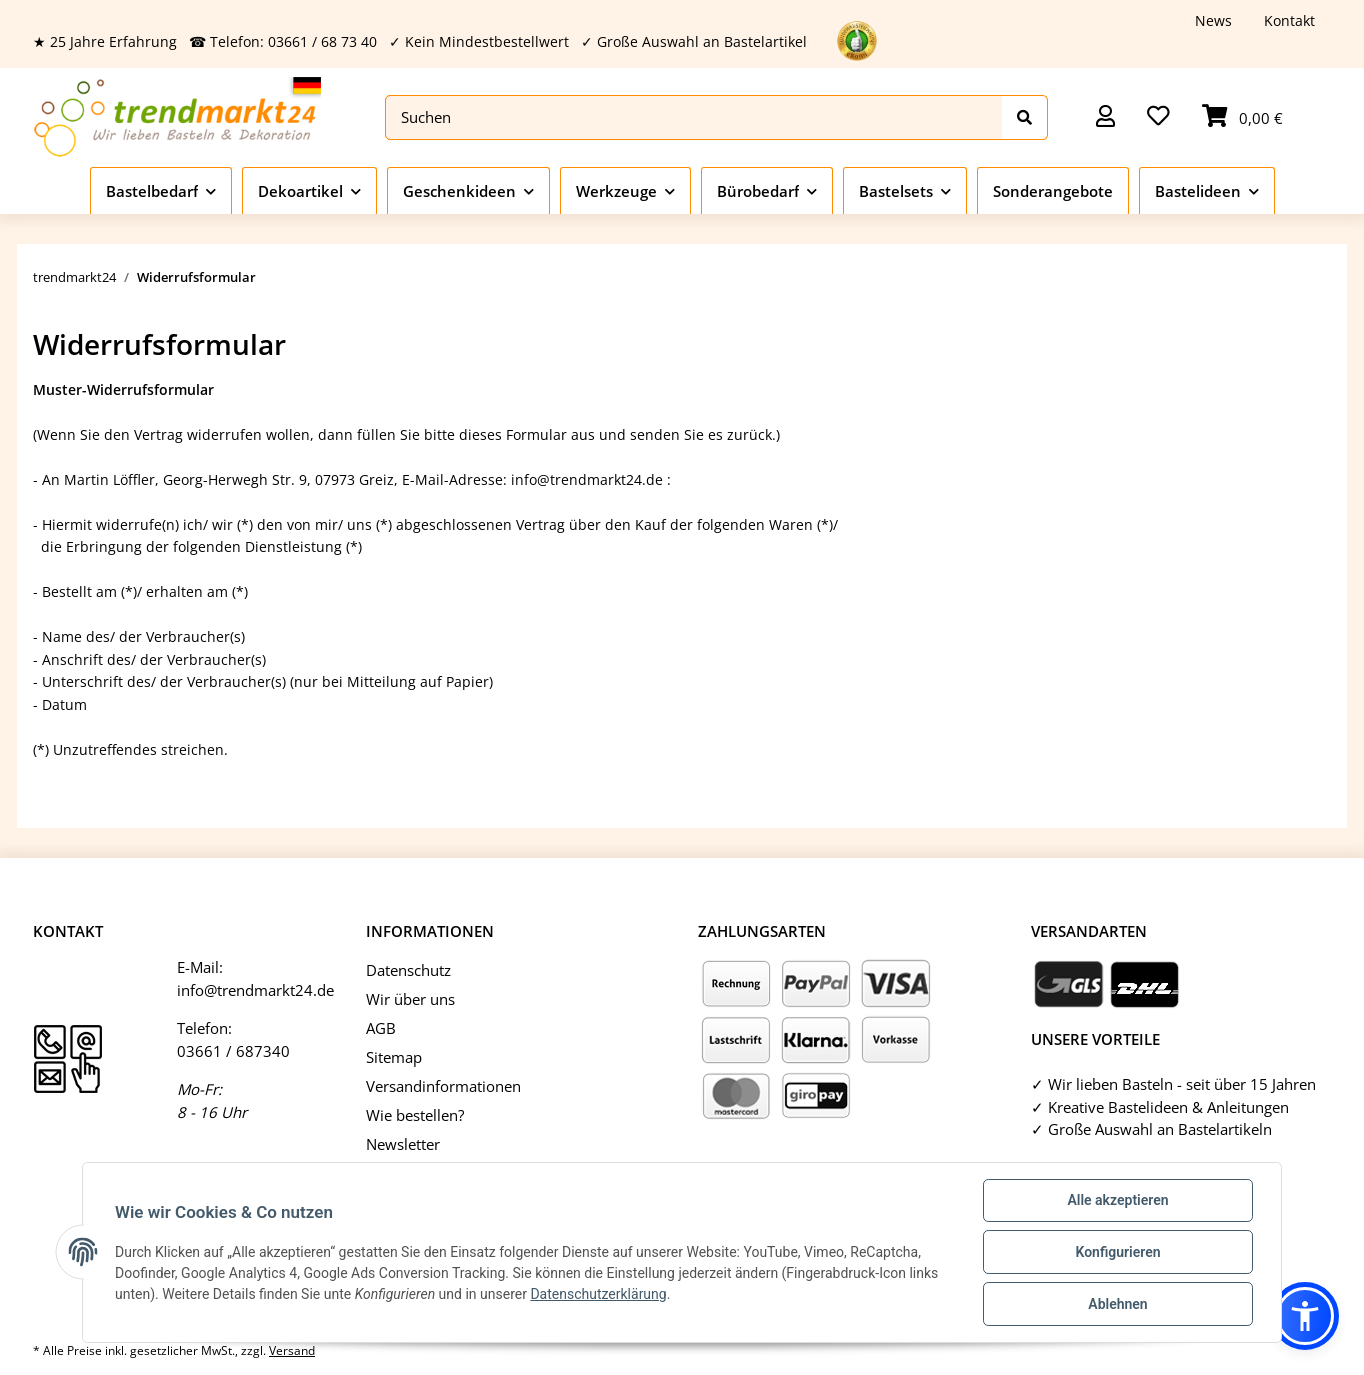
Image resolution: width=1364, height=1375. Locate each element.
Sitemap (394, 1057)
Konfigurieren (1117, 1252)
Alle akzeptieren (1117, 1200)
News (1213, 20)
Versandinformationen (443, 1086)
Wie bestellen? (415, 1115)
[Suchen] (694, 117)
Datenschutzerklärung (598, 1294)
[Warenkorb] (1242, 117)
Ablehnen (1117, 1304)
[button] (1105, 117)
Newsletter (403, 1144)
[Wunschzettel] (1158, 117)
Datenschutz (408, 970)
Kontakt (1289, 20)
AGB (381, 1028)
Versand (292, 1350)
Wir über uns (410, 999)
